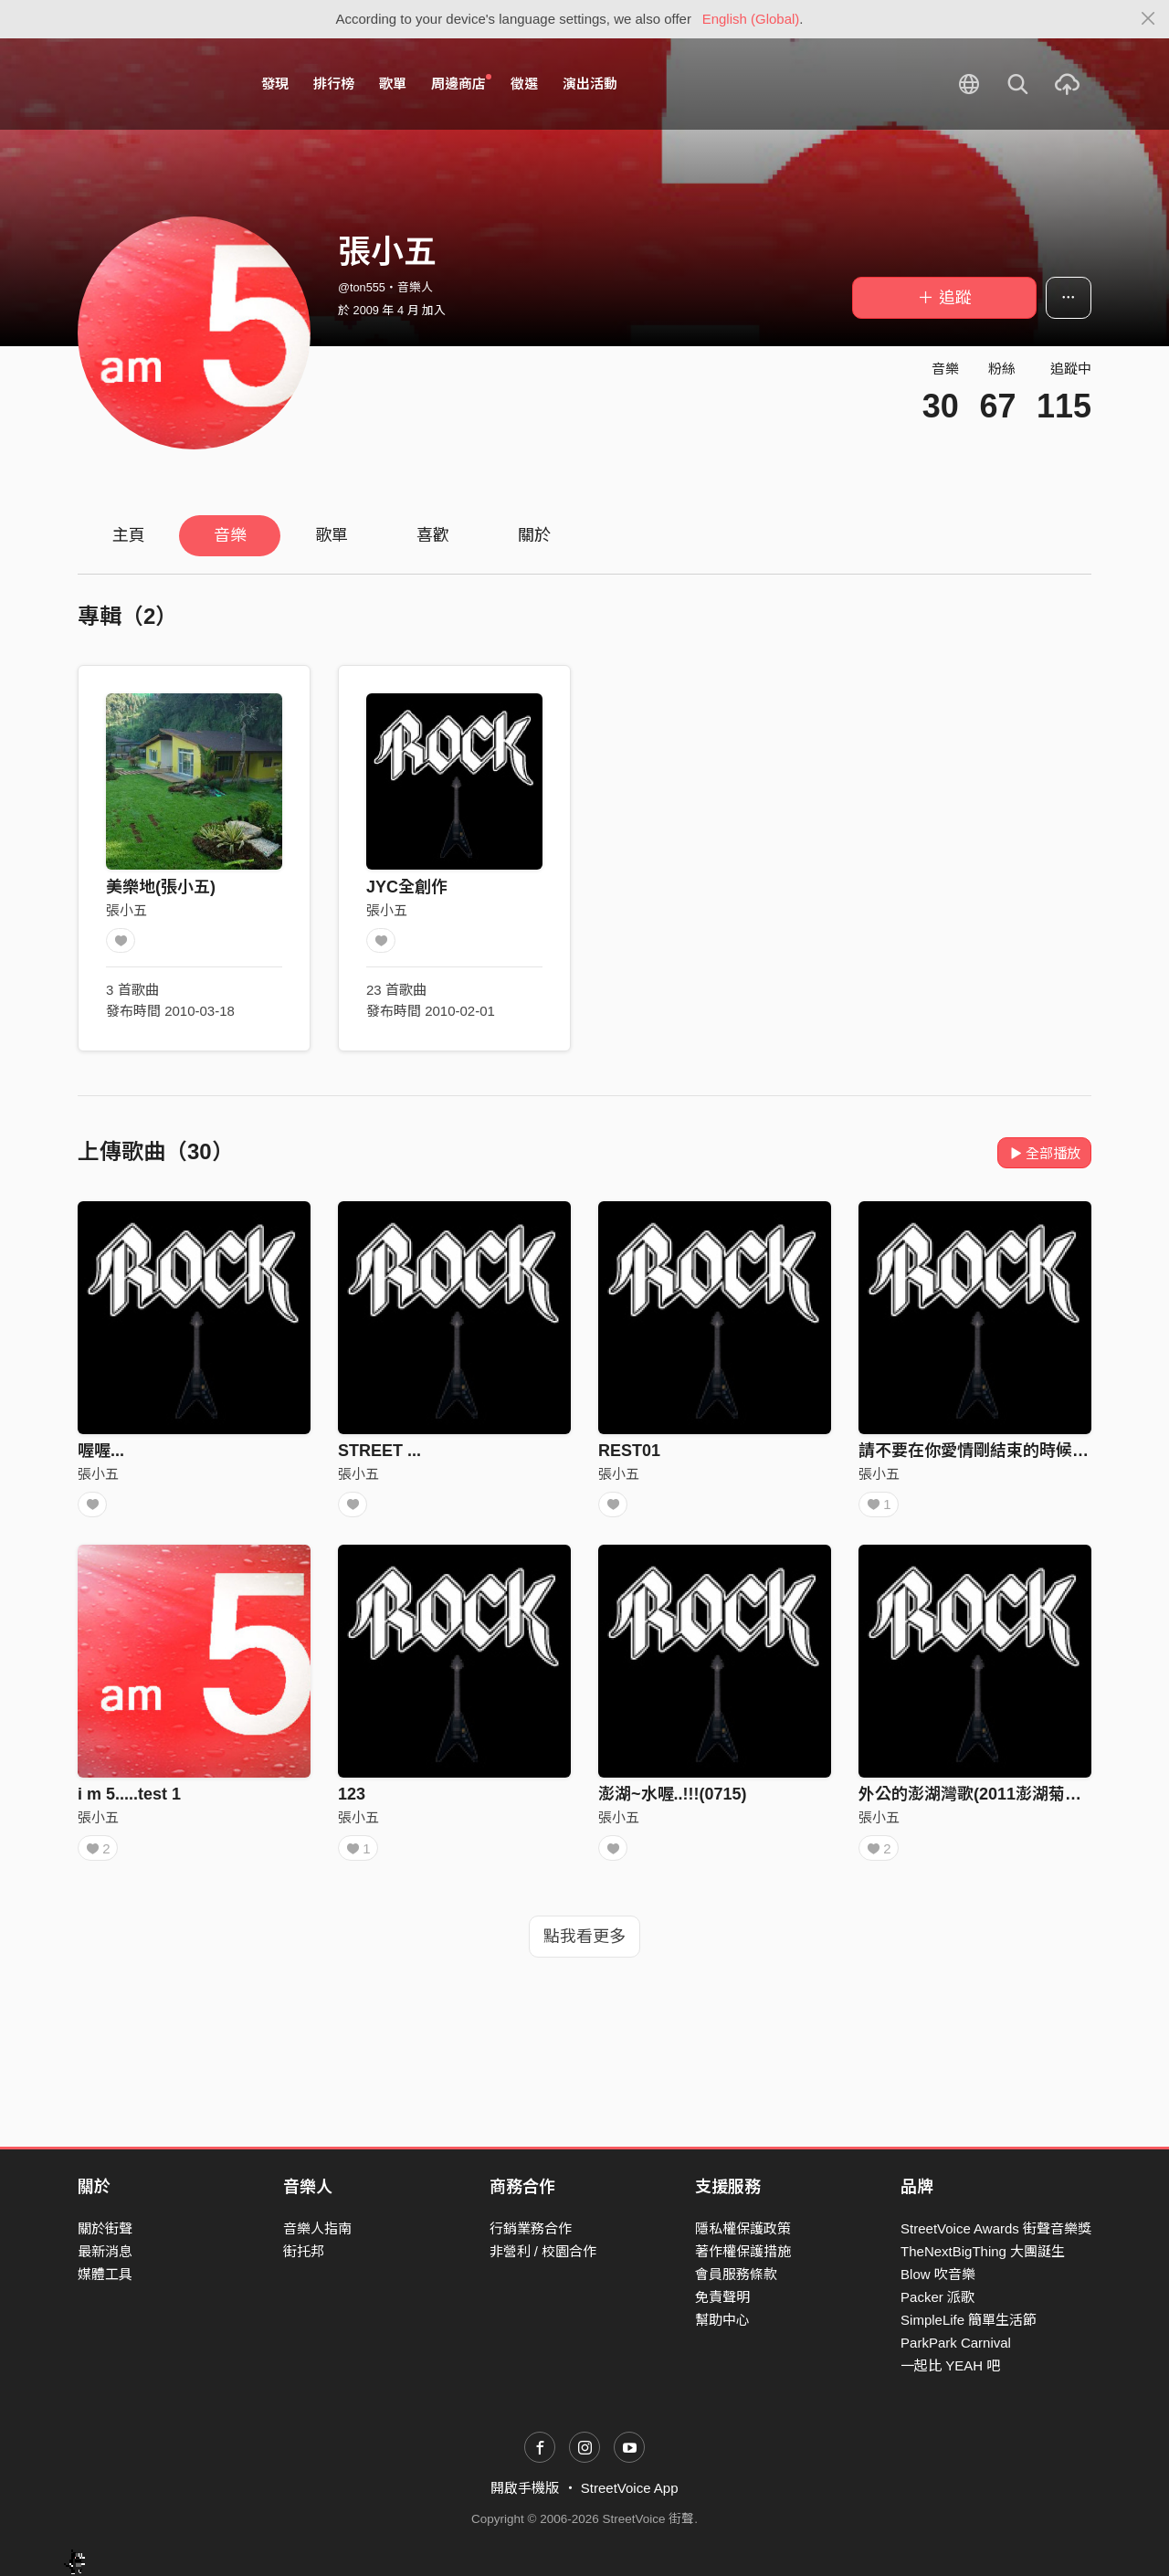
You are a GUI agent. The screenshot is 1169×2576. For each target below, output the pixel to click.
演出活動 (590, 83)
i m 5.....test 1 (129, 1800)
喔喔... (101, 1450)
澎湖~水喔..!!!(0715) (672, 1800)
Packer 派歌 (937, 2297)
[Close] (1148, 19)
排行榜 (333, 83)
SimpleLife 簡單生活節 (968, 2320)
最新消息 (105, 2251)
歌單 (392, 83)
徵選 (524, 83)
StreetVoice (153, 84)
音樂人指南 (317, 2228)
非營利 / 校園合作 (543, 2251)
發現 (275, 83)
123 (351, 1800)
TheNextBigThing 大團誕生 (982, 2251)
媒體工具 (105, 2274)
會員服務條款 (736, 2274)
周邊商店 (461, 83)
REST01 (629, 1450)
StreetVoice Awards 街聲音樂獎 (995, 2228)
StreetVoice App (630, 2489)
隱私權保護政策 (743, 2228)
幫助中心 (722, 2320)
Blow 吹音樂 (937, 2274)
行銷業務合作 (531, 2228)
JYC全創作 (407, 887)
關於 (534, 535)
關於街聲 (105, 2228)
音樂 (230, 535)
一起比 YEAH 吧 (950, 2366)
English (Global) (751, 18)
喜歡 (432, 535)
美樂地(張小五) (161, 887)
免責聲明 (722, 2297)
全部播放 (1044, 1153)
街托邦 (303, 2251)
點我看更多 (584, 1947)
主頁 (128, 535)
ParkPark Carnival (955, 2343)
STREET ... (379, 1450)
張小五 (126, 910)
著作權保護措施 (743, 2251)
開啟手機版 (524, 2489)
